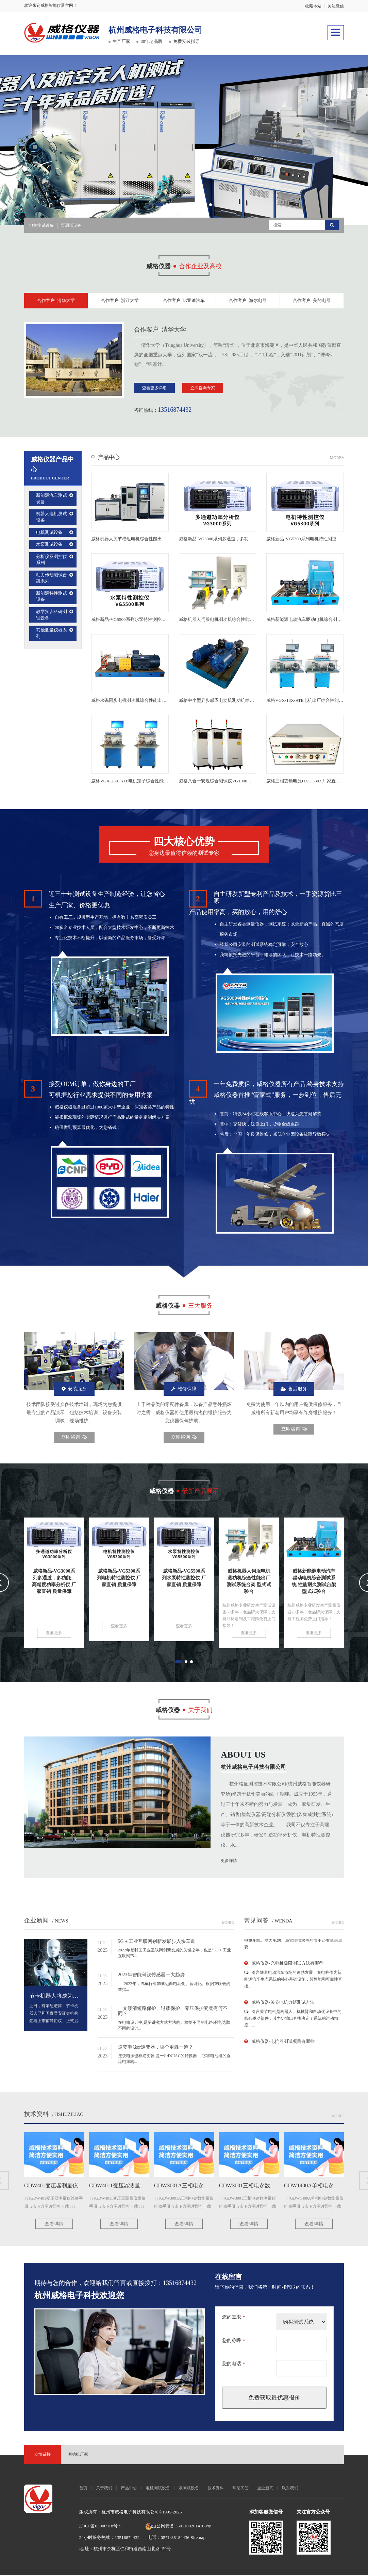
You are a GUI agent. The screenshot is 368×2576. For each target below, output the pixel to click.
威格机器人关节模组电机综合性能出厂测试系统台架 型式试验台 (153, 540)
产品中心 (109, 458)
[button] (159, 204)
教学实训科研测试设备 (51, 616)
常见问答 (240, 2489)
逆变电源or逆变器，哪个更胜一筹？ (156, 2048)
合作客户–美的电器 (312, 301)
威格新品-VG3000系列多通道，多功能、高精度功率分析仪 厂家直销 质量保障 (255, 540)
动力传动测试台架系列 (51, 579)
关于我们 (104, 2489)
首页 (83, 2489)
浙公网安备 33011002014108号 (178, 2527)
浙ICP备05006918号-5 (100, 2527)
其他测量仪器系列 (51, 634)
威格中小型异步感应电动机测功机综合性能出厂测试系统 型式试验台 (246, 701)
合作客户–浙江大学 (120, 301)
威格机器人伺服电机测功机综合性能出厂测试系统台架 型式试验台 (243, 620)
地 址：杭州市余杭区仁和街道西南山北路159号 (125, 2550)
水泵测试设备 (49, 545)
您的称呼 (233, 2341)
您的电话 (233, 2364)
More (338, 1923)
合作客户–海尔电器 (248, 301)
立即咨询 (74, 1438)
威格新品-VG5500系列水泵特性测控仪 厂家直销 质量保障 (147, 620)
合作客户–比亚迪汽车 (184, 301)
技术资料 (36, 2115)
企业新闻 (36, 1921)
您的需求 (233, 2318)
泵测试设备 (71, 225)
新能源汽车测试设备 (51, 500)
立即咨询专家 (202, 389)
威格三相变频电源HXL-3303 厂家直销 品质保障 (312, 782)
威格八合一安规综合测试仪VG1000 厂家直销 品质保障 (232, 782)
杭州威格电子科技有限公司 (172, 29)
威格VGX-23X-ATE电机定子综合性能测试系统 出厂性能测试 (150, 782)
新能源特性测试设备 (51, 597)
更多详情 (229, 1862)
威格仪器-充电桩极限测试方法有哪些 (287, 1966)
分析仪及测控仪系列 (51, 560)
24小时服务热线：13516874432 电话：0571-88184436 (135, 2538)
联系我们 (290, 2489)
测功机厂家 (78, 2455)
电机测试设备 (41, 225)
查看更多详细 (154, 389)
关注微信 (336, 6)
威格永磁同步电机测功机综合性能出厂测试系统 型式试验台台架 (153, 701)
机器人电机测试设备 (51, 518)
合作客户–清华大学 (56, 301)
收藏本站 (313, 6)
